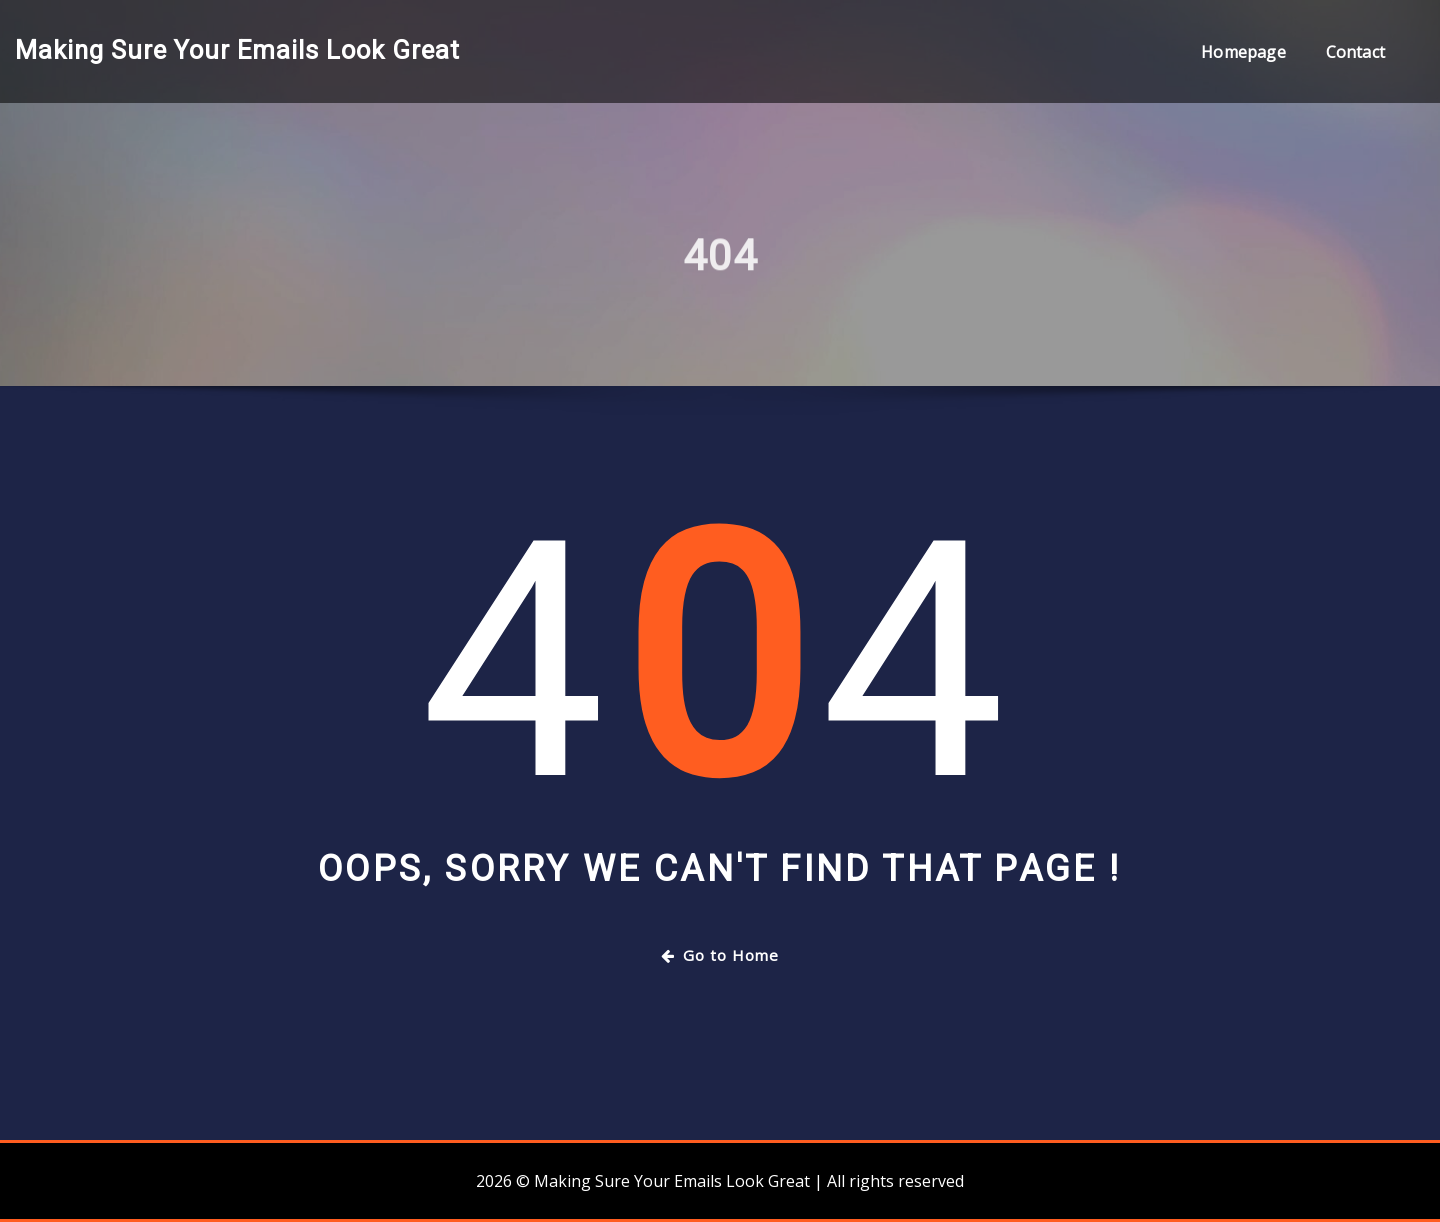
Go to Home (720, 955)
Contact (1355, 52)
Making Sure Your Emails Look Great (237, 50)
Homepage (1243, 52)
